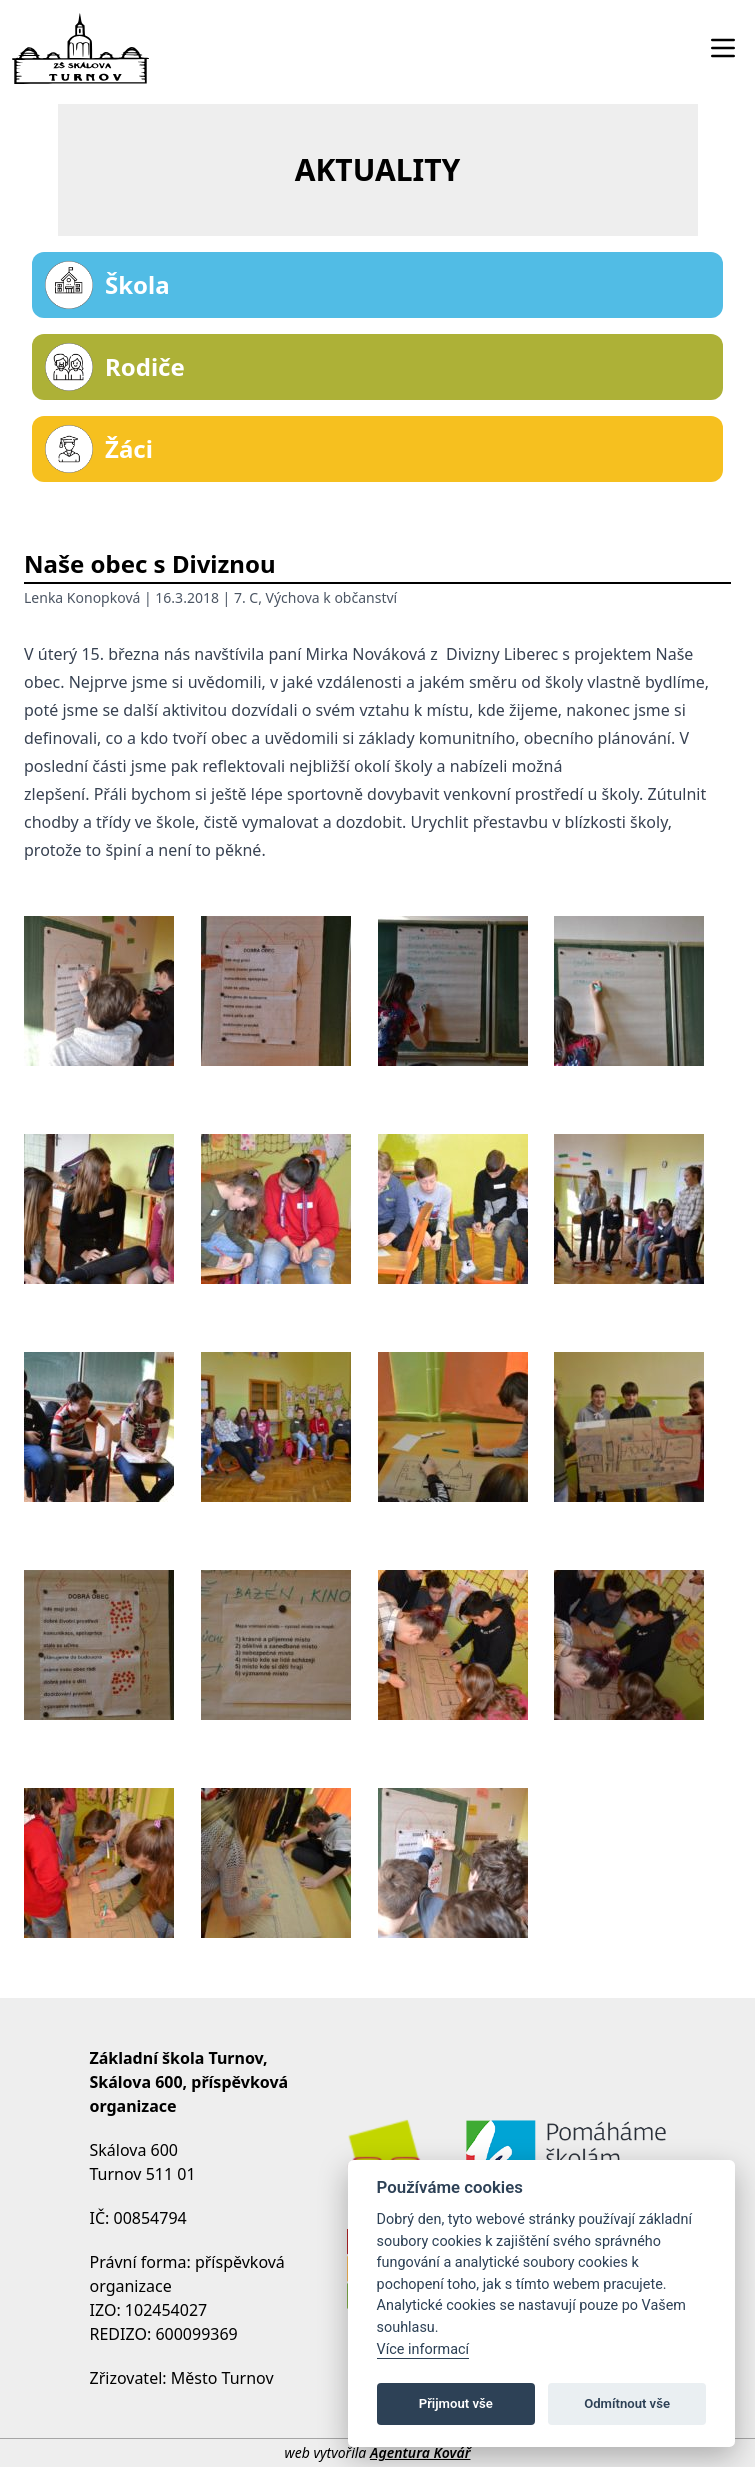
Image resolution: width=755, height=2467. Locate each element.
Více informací (423, 2349)
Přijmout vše (456, 2403)
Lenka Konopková (82, 597)
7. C (246, 597)
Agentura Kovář (420, 2452)
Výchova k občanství (332, 597)
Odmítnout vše (627, 2403)
